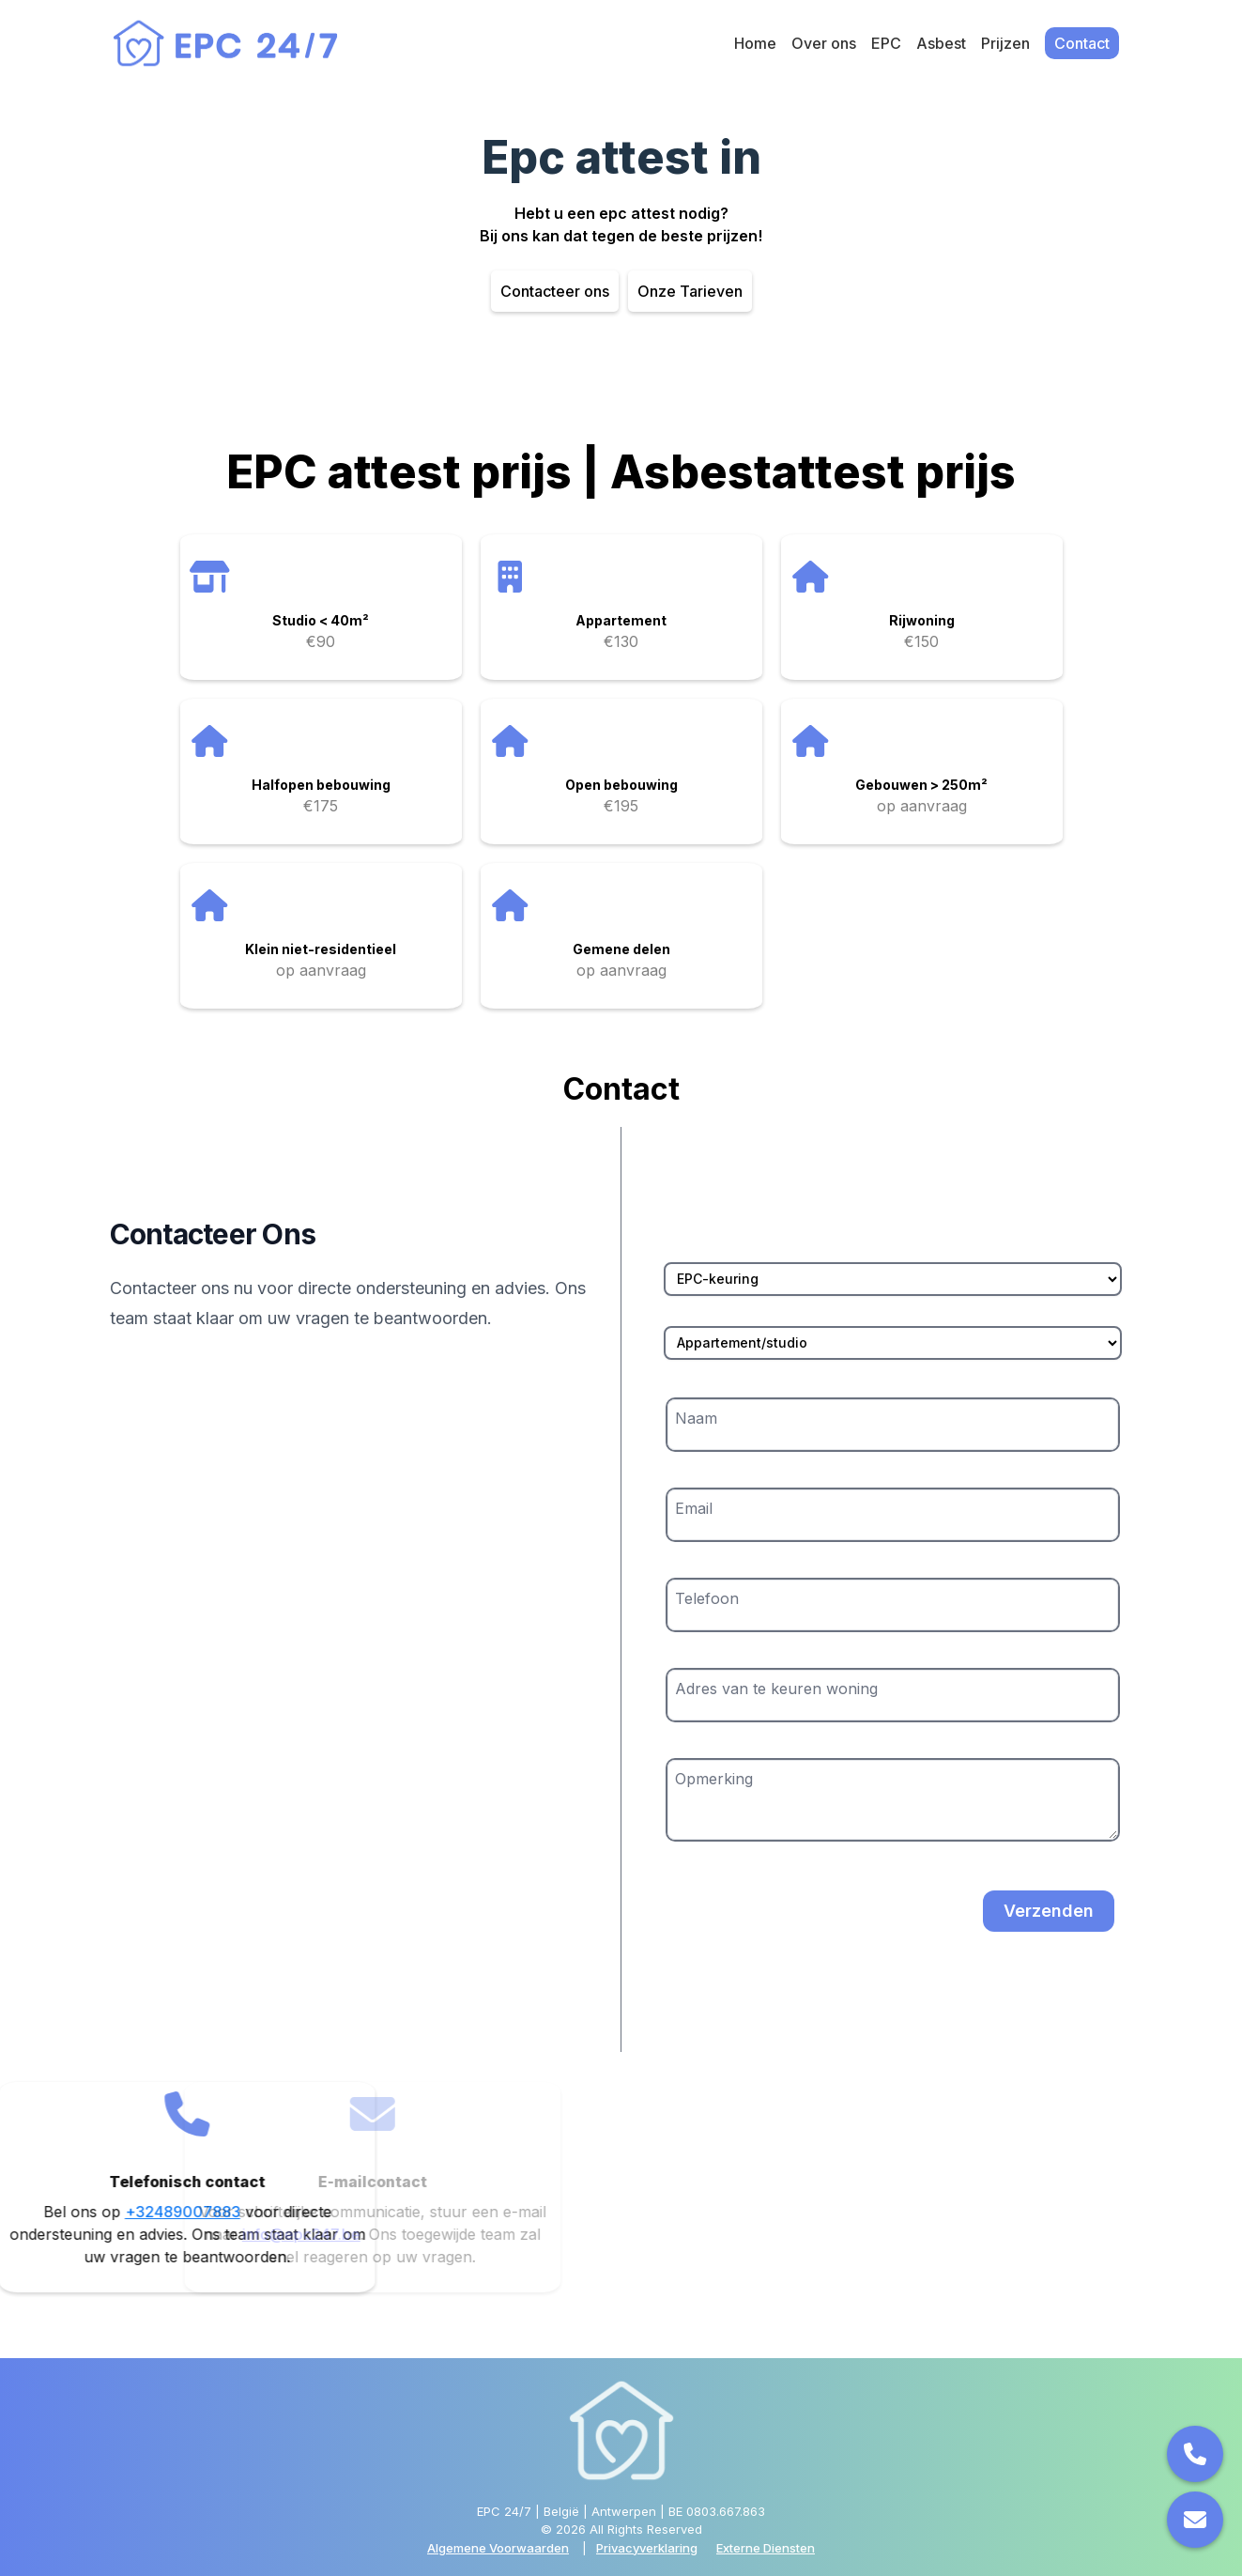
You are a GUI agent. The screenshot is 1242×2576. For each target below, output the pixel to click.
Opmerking (714, 1778)
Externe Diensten (765, 2547)
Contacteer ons (554, 291)
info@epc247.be (189, 2234)
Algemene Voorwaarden (498, 2547)
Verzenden (1049, 1910)
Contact (1082, 43)
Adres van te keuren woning (776, 1688)
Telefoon (707, 1598)
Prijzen (1005, 43)
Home (755, 43)
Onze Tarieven (690, 291)
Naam (696, 1418)
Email (694, 1508)
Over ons (823, 43)
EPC (886, 43)
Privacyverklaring (647, 2547)
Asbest (941, 43)
